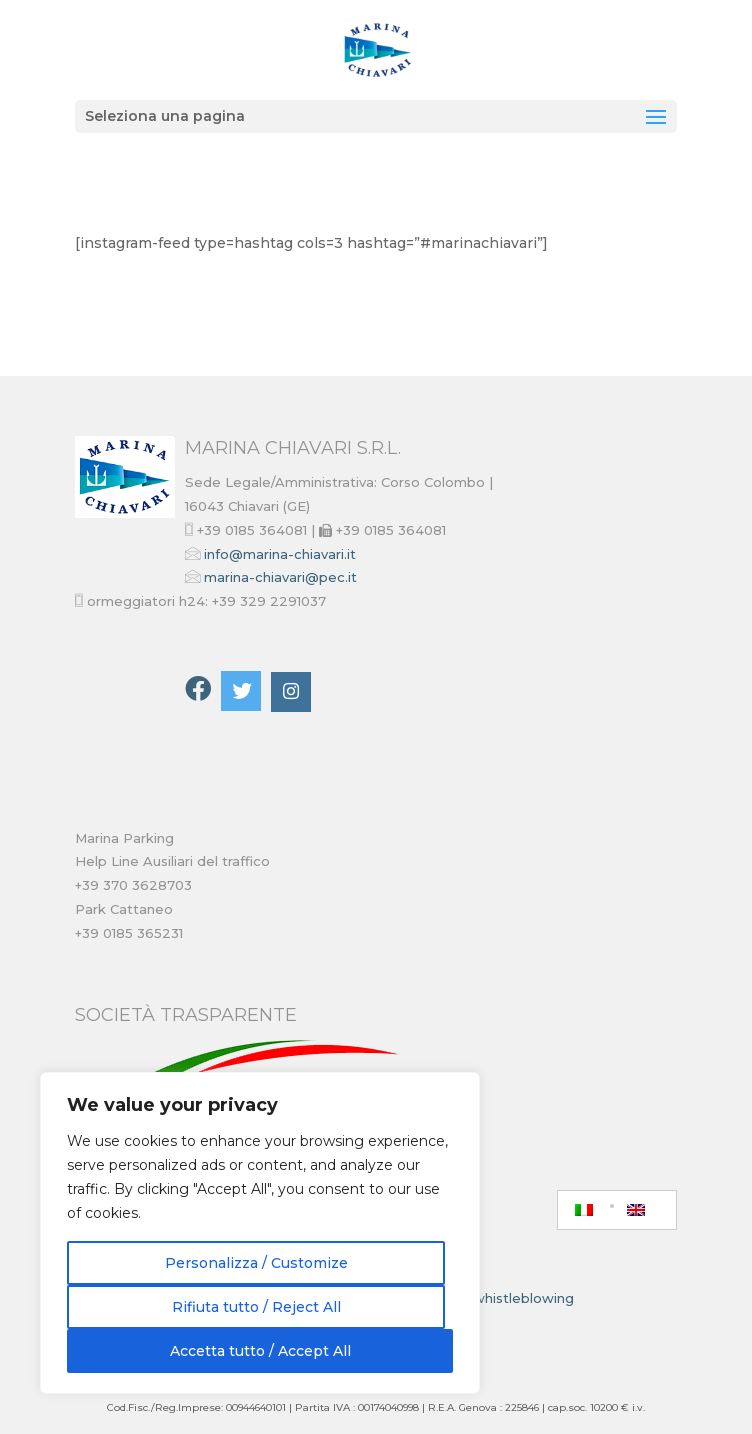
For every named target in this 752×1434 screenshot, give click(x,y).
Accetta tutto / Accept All (260, 1351)
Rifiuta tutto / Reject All (256, 1307)
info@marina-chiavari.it (280, 554)
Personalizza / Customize (256, 1263)
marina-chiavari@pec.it (280, 577)
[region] (260, 1233)
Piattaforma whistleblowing (481, 1298)
